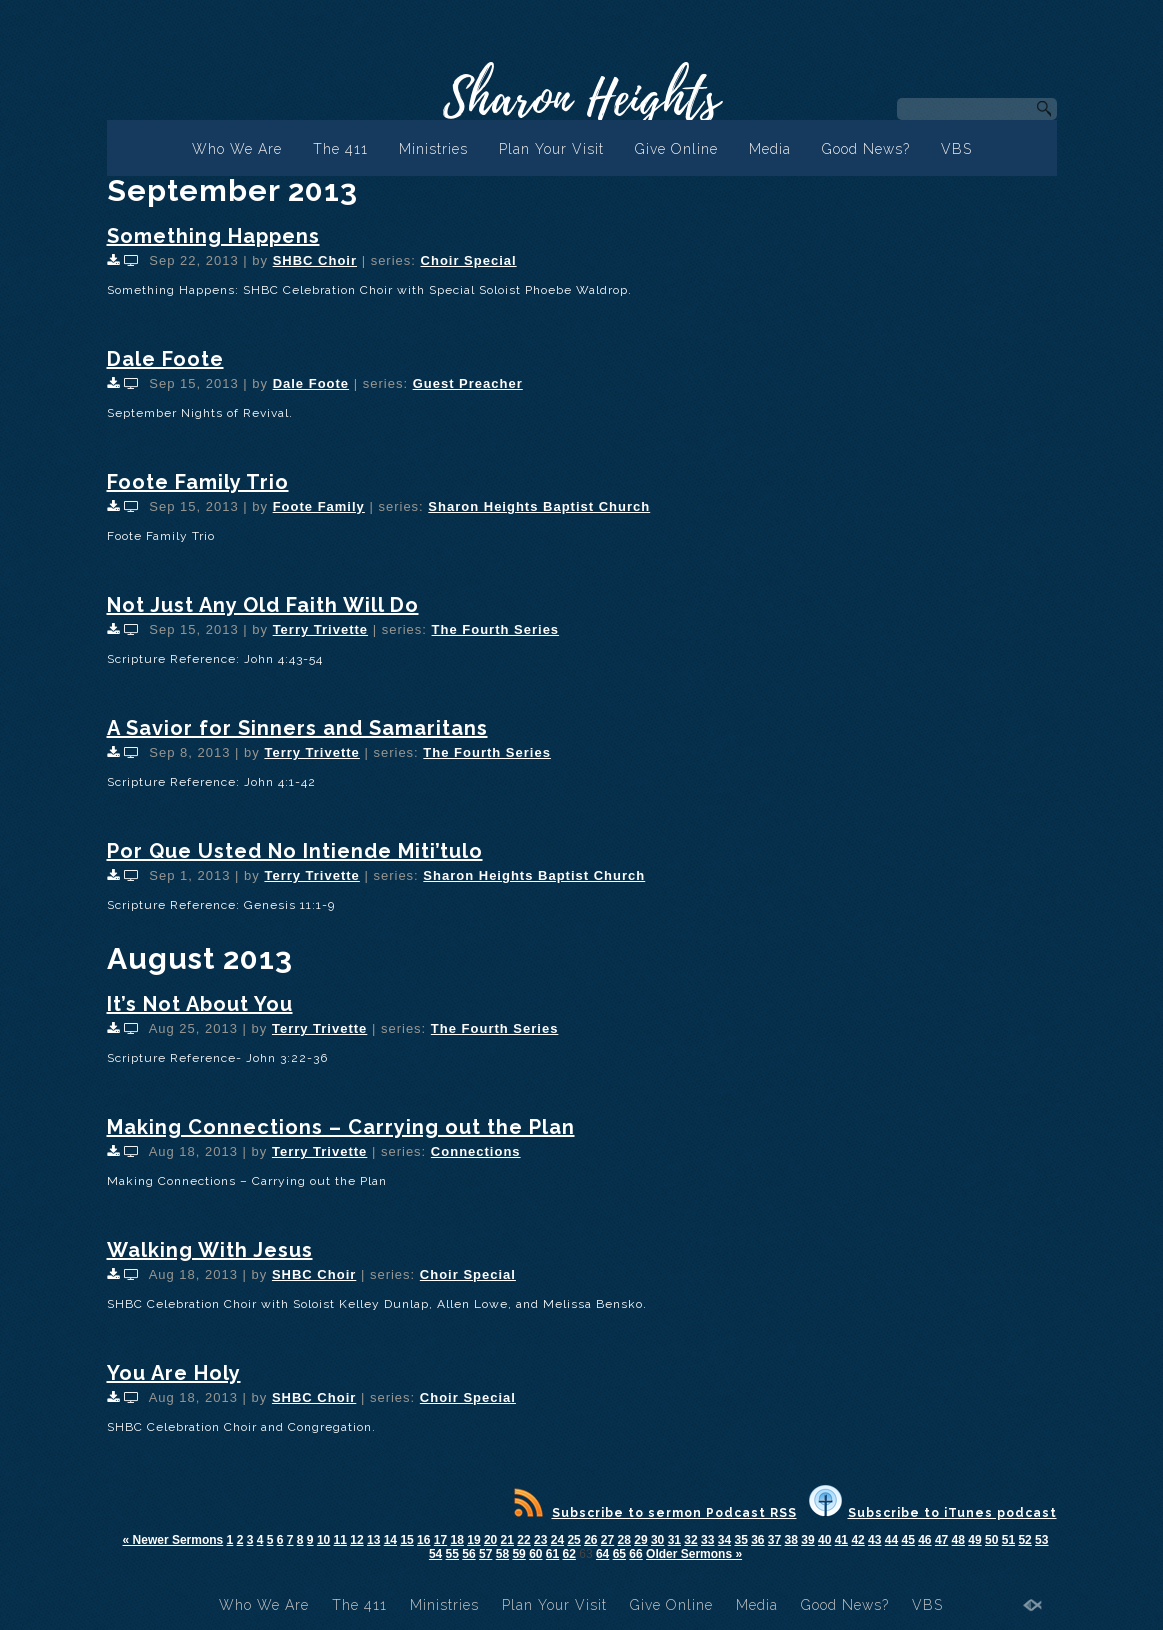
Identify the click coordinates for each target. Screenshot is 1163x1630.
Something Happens (213, 236)
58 (502, 1554)
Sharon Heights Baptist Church (539, 506)
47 (941, 1540)
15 (406, 1540)
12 (356, 1540)
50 (991, 1540)
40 (824, 1540)
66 (635, 1554)
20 (490, 1540)
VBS (956, 149)
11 (340, 1540)
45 (907, 1540)
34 (724, 1540)
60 (535, 1554)
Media (770, 149)
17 (440, 1540)
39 (807, 1540)
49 (974, 1540)
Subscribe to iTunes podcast (933, 1513)
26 (590, 1540)
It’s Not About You (200, 1004)
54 (435, 1554)
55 (452, 1554)
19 (473, 1540)
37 (774, 1540)
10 (323, 1540)
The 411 (340, 149)
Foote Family (319, 506)
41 (841, 1540)
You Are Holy (174, 1373)
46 (924, 1540)
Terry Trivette (320, 629)
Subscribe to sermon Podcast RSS (655, 1513)
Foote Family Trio (198, 482)
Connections (476, 1151)
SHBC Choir (315, 260)
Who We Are (237, 149)
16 (423, 1540)
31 (674, 1540)
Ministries (433, 149)
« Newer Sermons (173, 1540)
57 (485, 1554)
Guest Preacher (468, 383)
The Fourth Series (496, 629)
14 (390, 1540)
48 (958, 1540)
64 (602, 1554)
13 (373, 1540)
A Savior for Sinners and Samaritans (297, 728)
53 (1041, 1540)
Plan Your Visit (551, 149)
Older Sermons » (694, 1554)
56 (468, 1554)
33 (707, 1540)
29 (640, 1540)
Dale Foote (165, 359)
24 (557, 1540)
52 (1024, 1540)
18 (457, 1540)
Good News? (866, 149)
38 (791, 1540)
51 (1008, 1540)
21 (507, 1540)
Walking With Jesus (210, 1250)
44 (891, 1540)
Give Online (676, 149)
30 (657, 1540)
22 (523, 1540)
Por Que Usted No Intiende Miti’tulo (295, 851)
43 (874, 1540)
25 (573, 1540)
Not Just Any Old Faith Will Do (263, 605)
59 (518, 1554)
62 (569, 1554)
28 (624, 1540)
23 (540, 1540)
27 (607, 1540)
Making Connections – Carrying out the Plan (341, 1127)
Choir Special (469, 260)
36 (757, 1540)
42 (857, 1540)
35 (740, 1540)
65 (619, 1554)
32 (690, 1540)
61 (552, 1554)
